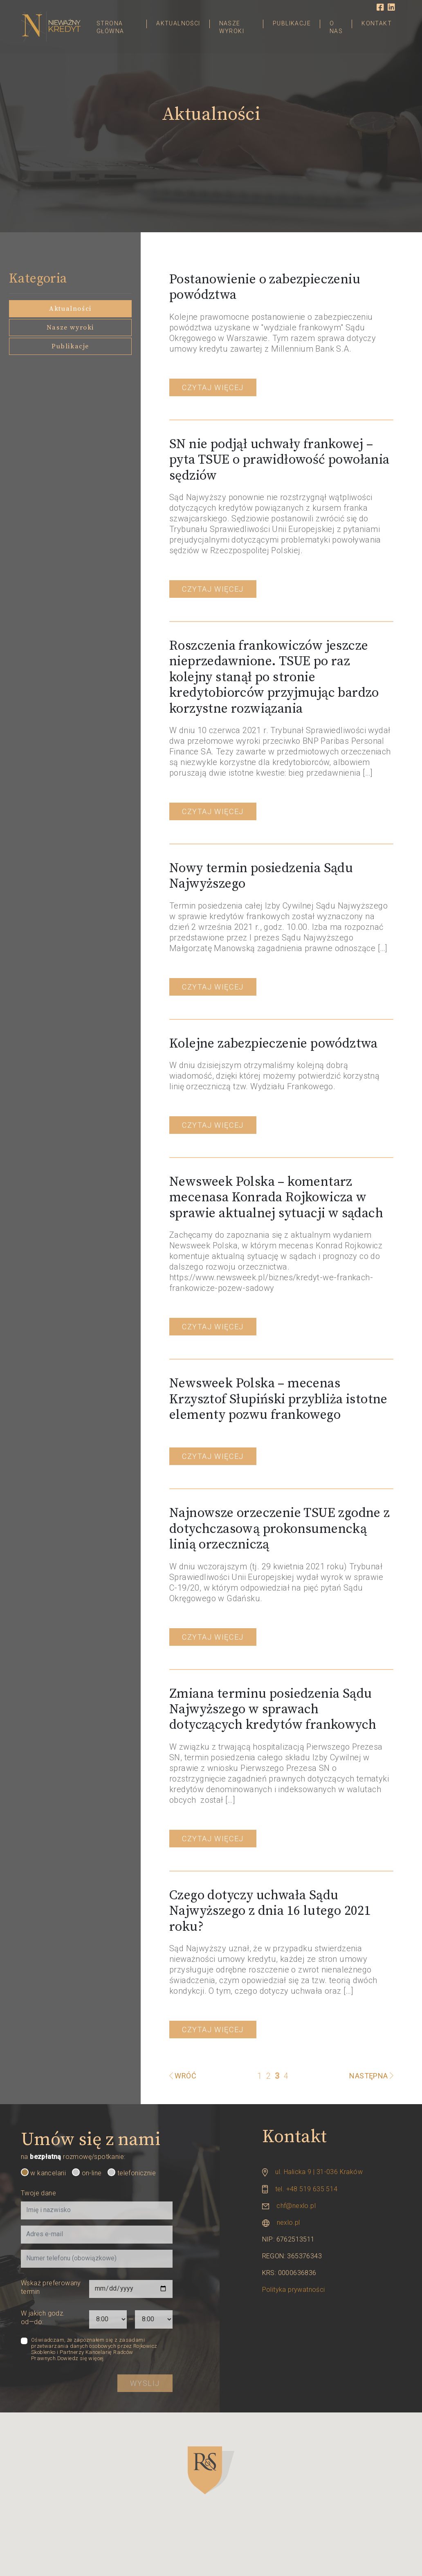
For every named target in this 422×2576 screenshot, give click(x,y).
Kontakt (376, 23)
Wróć (185, 2075)
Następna (371, 2075)
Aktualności (178, 23)
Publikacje (292, 23)
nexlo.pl (288, 2222)
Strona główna (110, 27)
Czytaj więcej (213, 387)
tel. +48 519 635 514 (306, 2189)
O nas (336, 27)
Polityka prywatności (293, 2289)
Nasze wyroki (231, 27)
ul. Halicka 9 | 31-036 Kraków (319, 2172)
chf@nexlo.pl (296, 2206)
